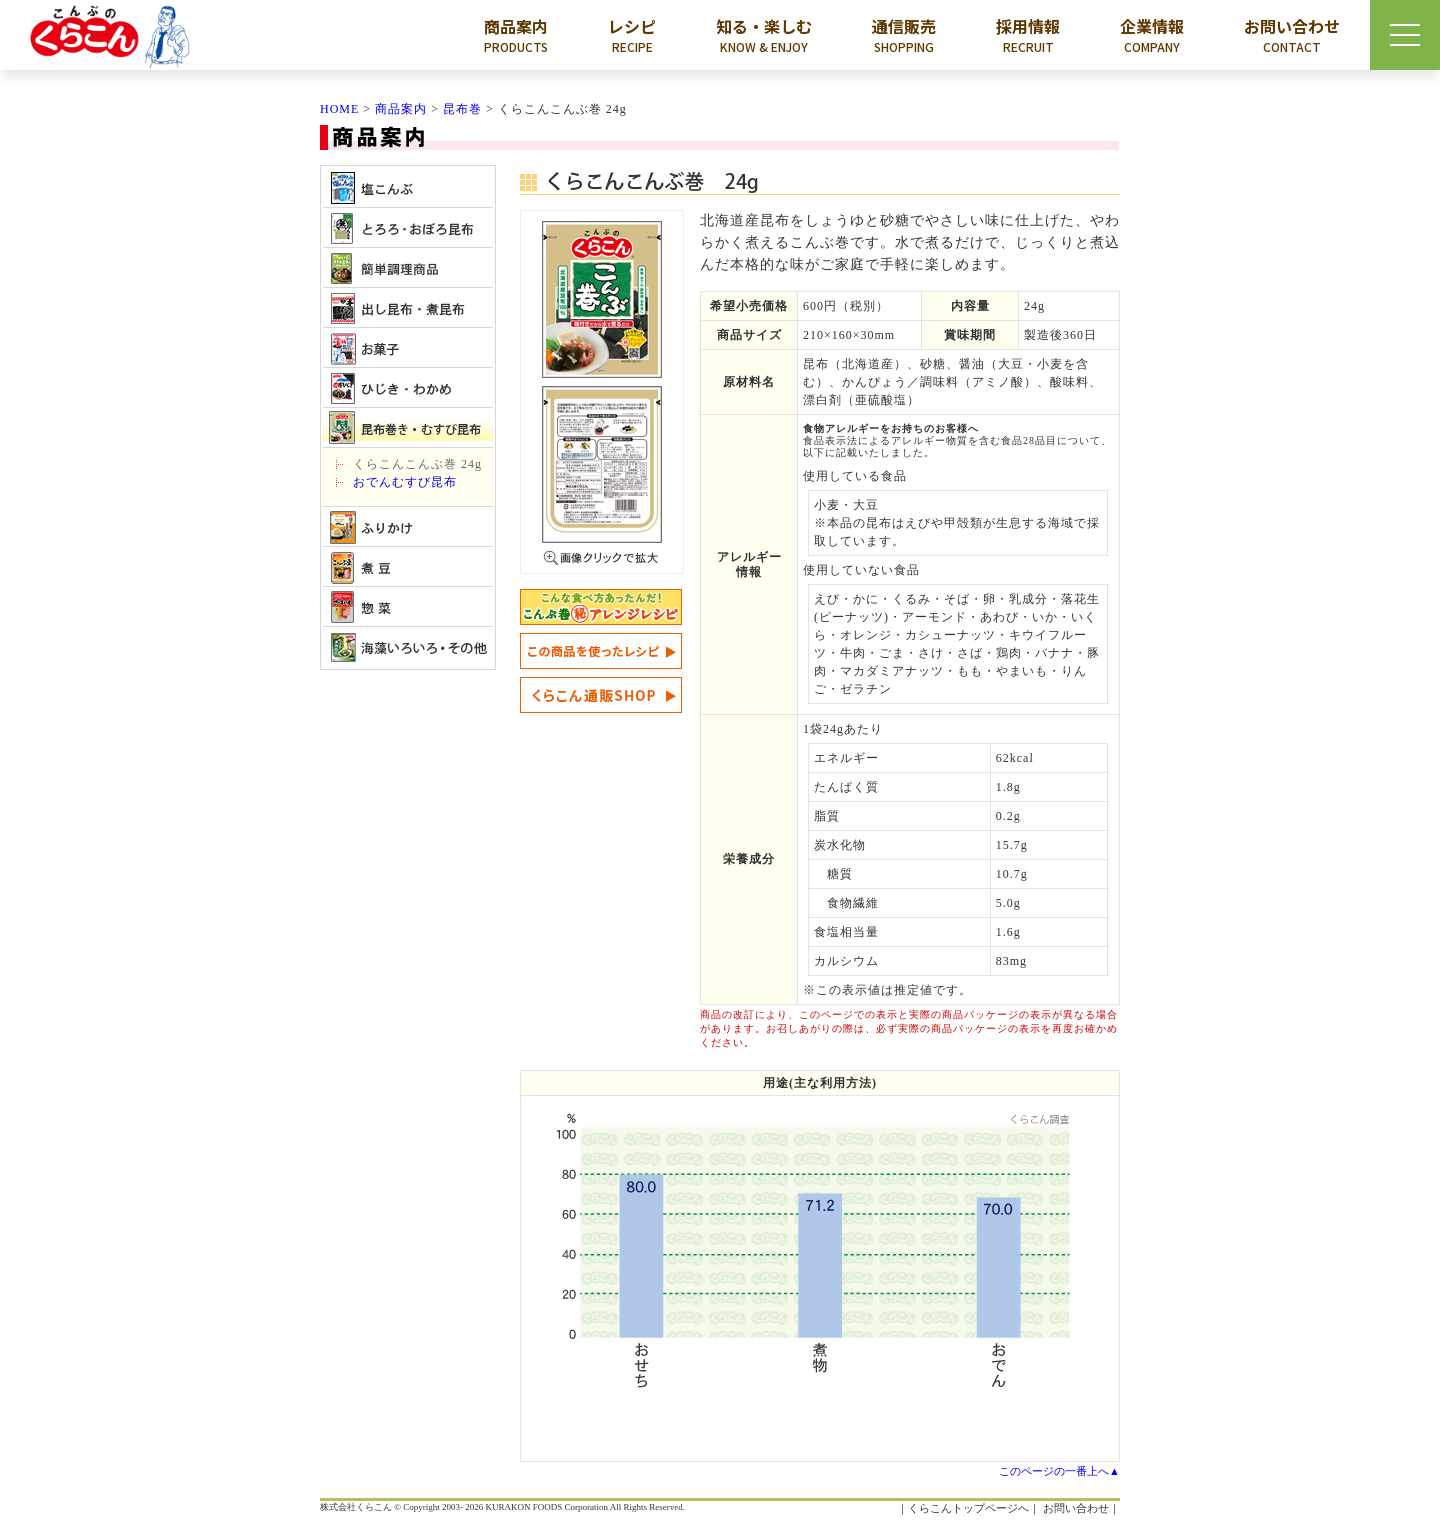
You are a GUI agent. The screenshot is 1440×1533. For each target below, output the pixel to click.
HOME (339, 109)
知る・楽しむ (764, 35)
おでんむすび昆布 (405, 482)
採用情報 (1028, 35)
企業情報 (1152, 35)
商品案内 (516, 35)
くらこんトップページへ (968, 1508)
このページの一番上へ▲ (1059, 1471)
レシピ (632, 35)
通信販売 (904, 35)
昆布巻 (462, 109)
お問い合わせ (1292, 35)
